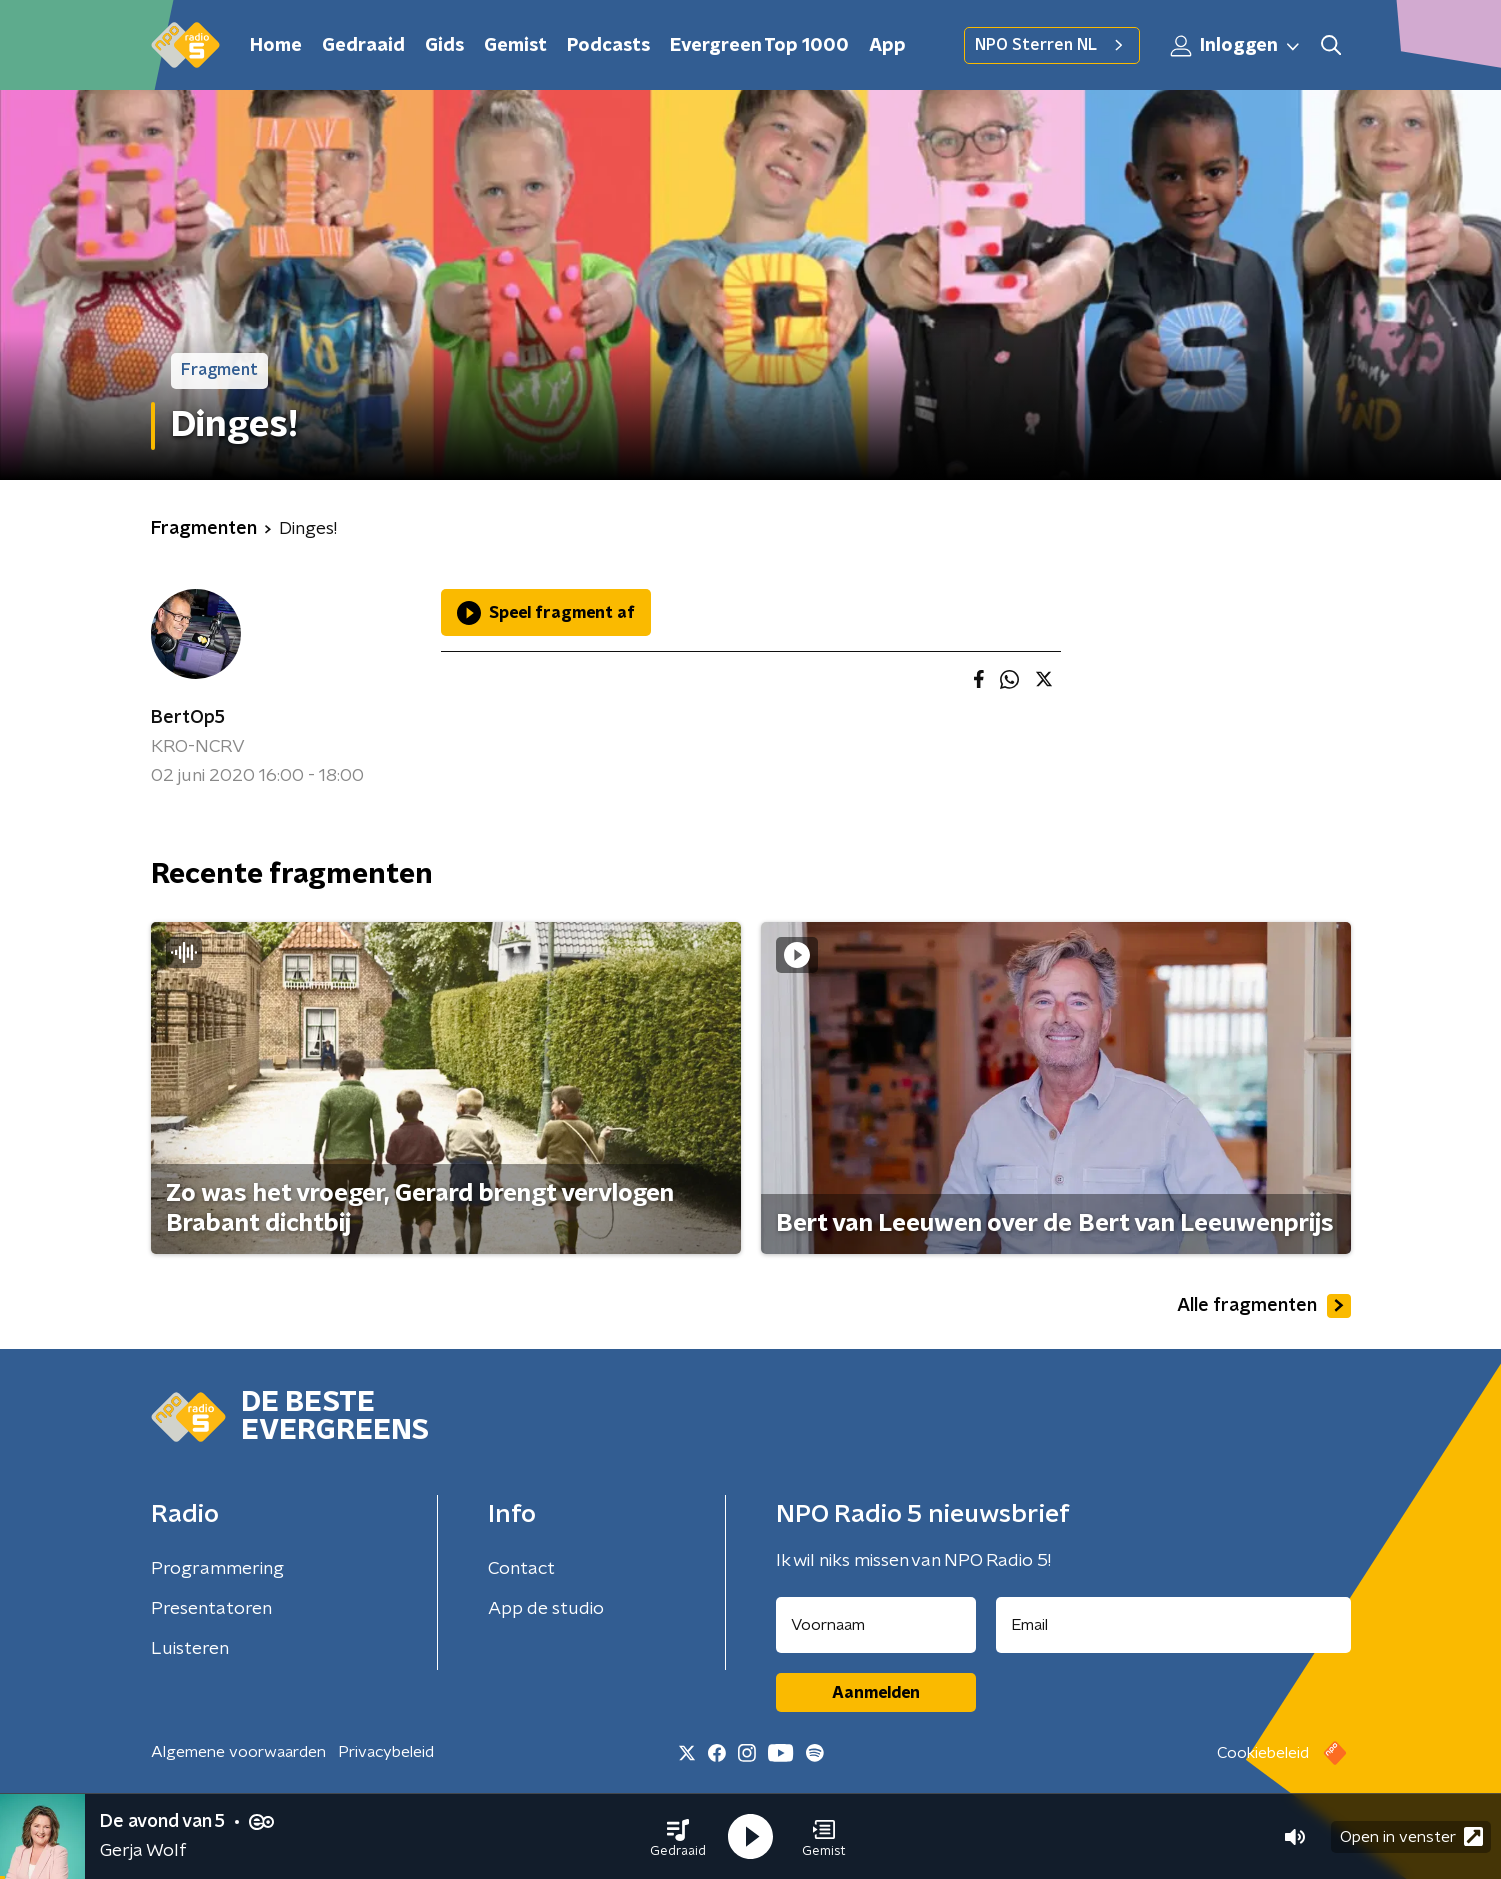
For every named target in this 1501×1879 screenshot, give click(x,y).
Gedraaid (363, 46)
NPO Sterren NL (1052, 45)
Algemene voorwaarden (238, 1752)
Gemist (515, 46)
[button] (678, 1837)
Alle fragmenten (1264, 1306)
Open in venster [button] (1411, 1836)
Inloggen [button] (1236, 46)
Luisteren (190, 1649)
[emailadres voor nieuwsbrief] (1173, 1625)
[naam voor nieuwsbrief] (876, 1625)
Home (276, 46)
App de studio (546, 1609)
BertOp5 (188, 718)
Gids (444, 46)
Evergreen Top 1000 (759, 46)
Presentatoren (211, 1609)
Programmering (217, 1569)
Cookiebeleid (1263, 1753)
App (887, 46)
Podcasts (608, 46)
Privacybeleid (386, 1752)
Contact (521, 1569)
